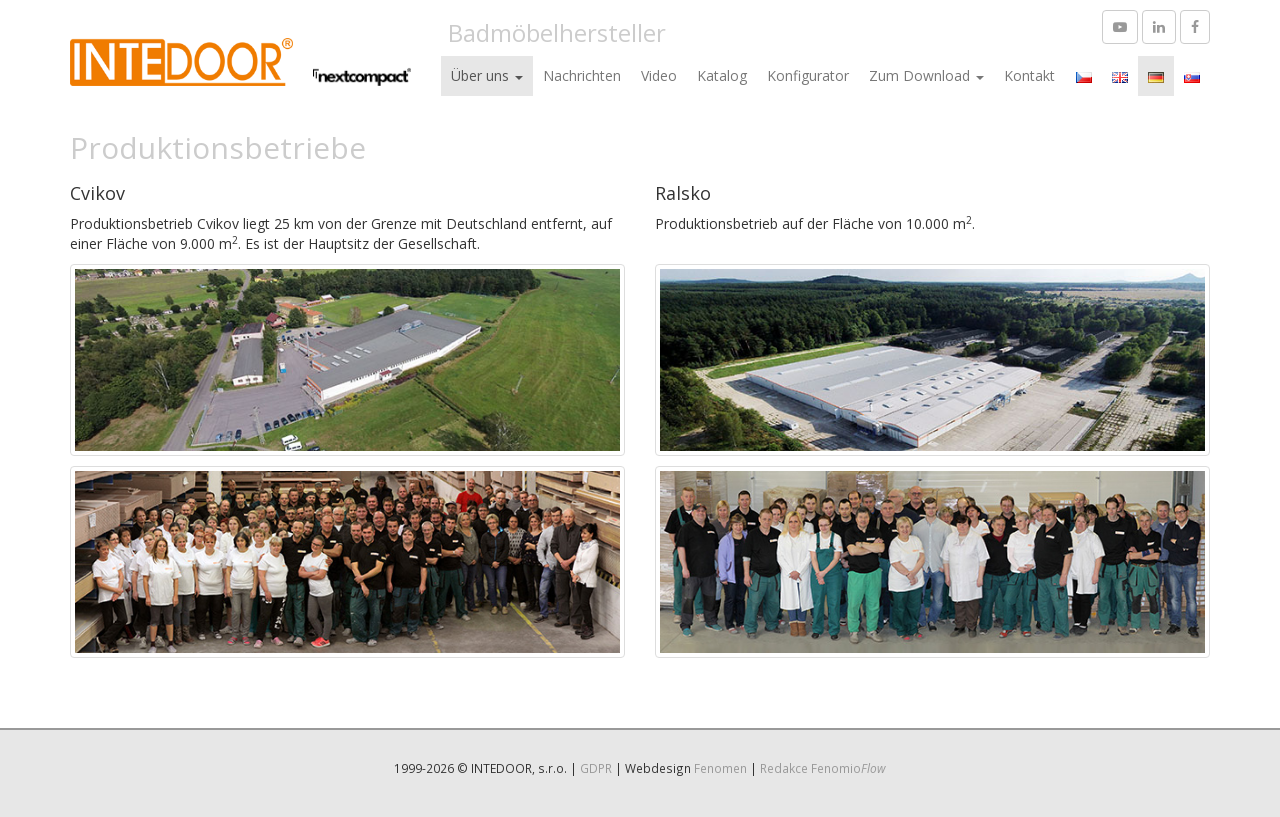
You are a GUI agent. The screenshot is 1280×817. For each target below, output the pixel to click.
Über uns (487, 75)
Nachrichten (582, 75)
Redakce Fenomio (823, 768)
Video (659, 75)
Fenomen (720, 768)
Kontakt (1029, 75)
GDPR (596, 768)
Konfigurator (808, 75)
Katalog (722, 75)
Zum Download (926, 75)
